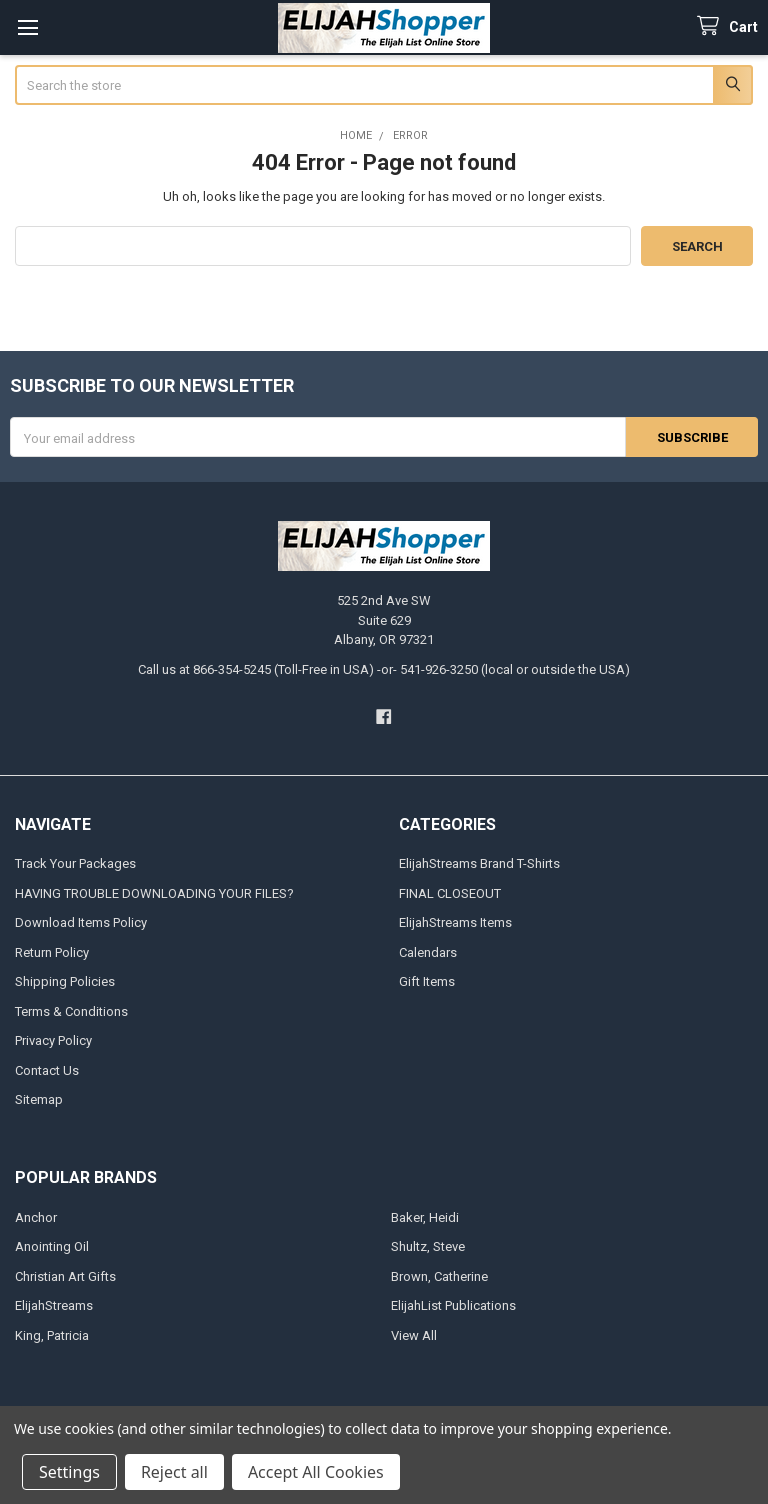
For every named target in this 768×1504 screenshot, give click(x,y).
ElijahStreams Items (455, 922)
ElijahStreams (54, 1305)
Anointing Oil (52, 1246)
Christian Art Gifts (65, 1276)
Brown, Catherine (439, 1276)
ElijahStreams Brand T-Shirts (479, 863)
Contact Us (47, 1070)
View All (414, 1335)
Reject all (174, 1472)
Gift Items (427, 981)
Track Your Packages (75, 863)
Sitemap (39, 1099)
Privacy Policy (53, 1040)
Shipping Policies (65, 981)
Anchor (36, 1217)
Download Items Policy (81, 922)
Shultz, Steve (428, 1246)
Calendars (428, 952)
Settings (69, 1472)
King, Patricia (52, 1335)
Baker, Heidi (425, 1217)
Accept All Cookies (316, 1472)
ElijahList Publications (453, 1305)
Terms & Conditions (71, 1011)
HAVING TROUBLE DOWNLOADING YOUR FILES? (154, 893)
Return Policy (52, 952)
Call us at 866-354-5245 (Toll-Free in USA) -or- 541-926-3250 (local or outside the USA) (384, 669)
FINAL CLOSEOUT (450, 893)
